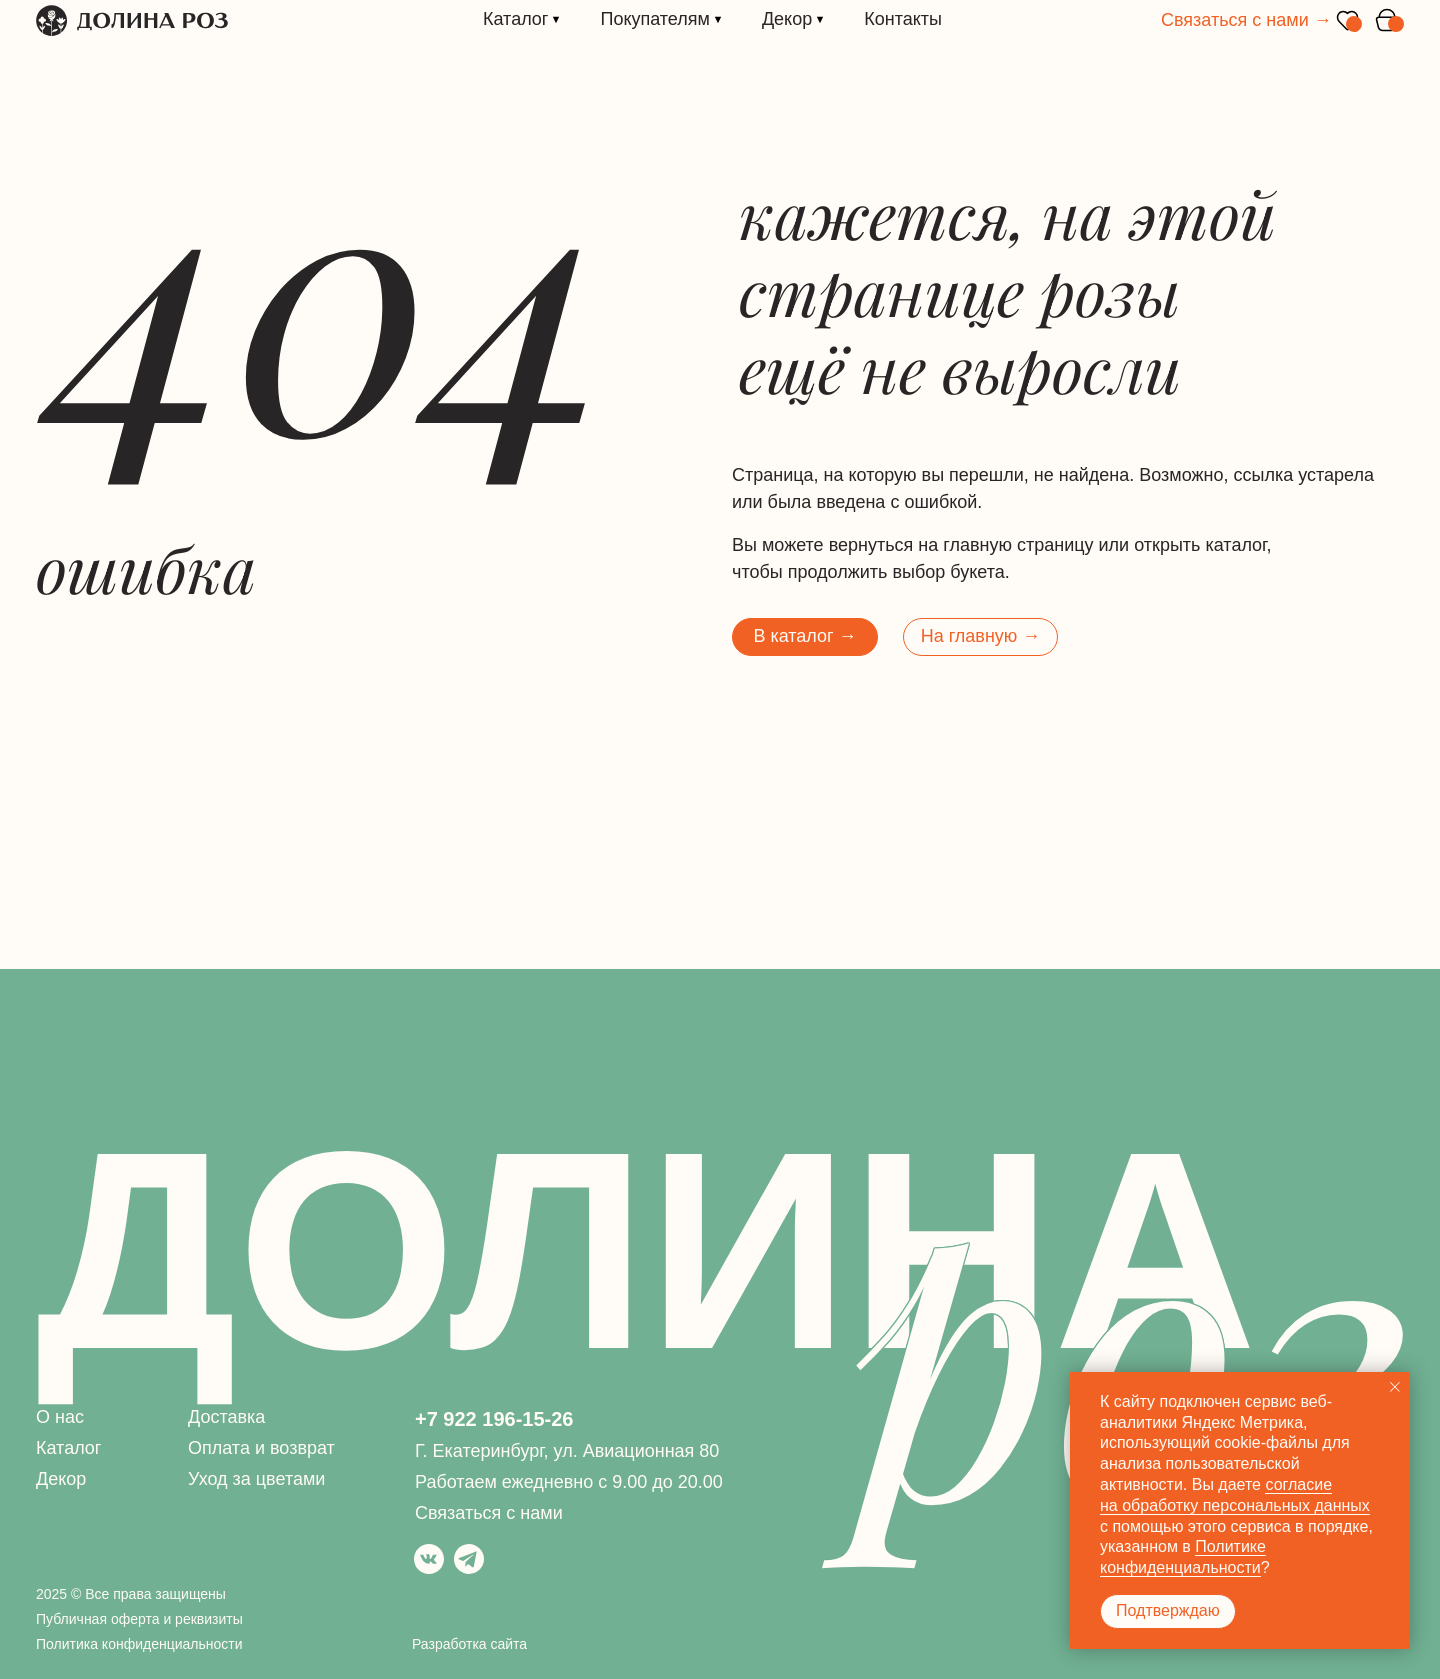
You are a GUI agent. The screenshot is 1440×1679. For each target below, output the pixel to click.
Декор (61, 1479)
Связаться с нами (489, 1513)
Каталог (68, 1448)
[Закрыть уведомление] (1395, 1387)
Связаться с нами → (1246, 20)
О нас (60, 1417)
